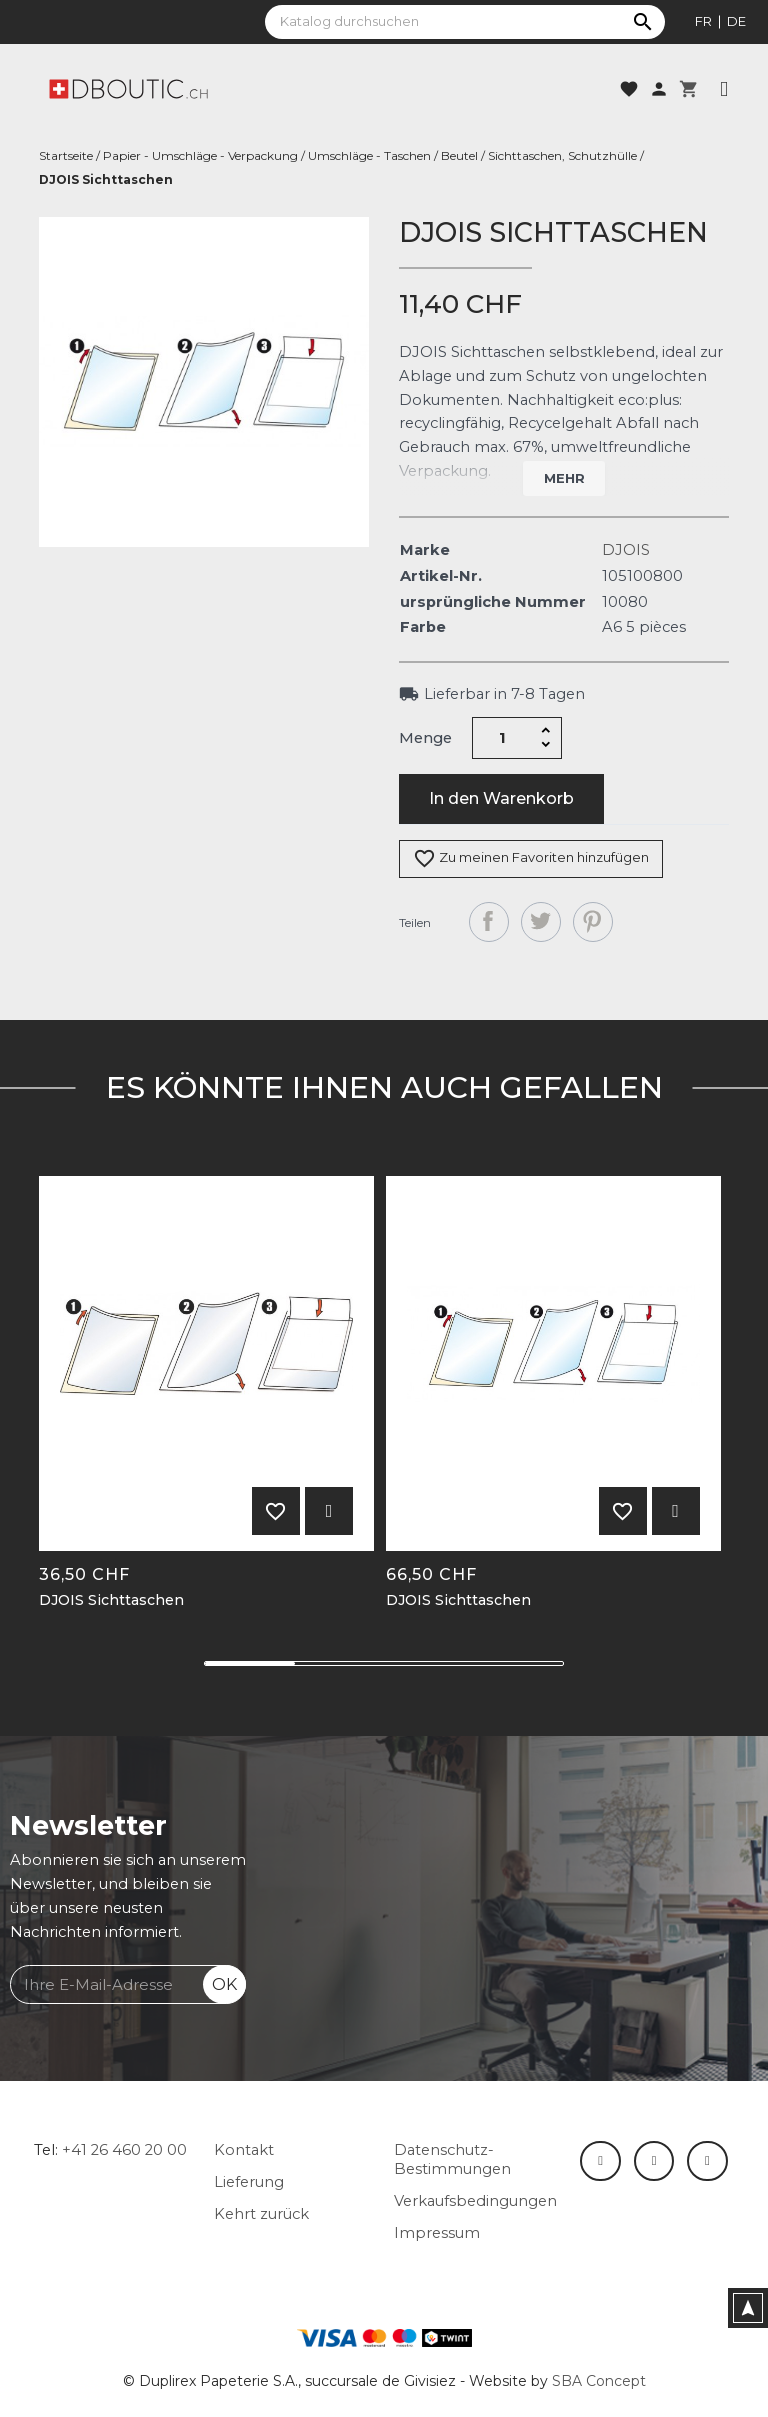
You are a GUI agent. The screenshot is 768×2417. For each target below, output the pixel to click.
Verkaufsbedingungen (475, 2201)
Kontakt (244, 2150)
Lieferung (249, 2182)
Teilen (489, 922)
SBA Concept (599, 2381)
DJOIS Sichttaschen (111, 1600)
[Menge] (503, 738)
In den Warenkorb (501, 798)
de (736, 21)
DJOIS (626, 550)
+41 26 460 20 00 (124, 2150)
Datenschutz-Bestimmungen (452, 2159)
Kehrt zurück (261, 2214)
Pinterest (593, 922)
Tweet (541, 922)
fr (703, 21)
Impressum (437, 2233)
